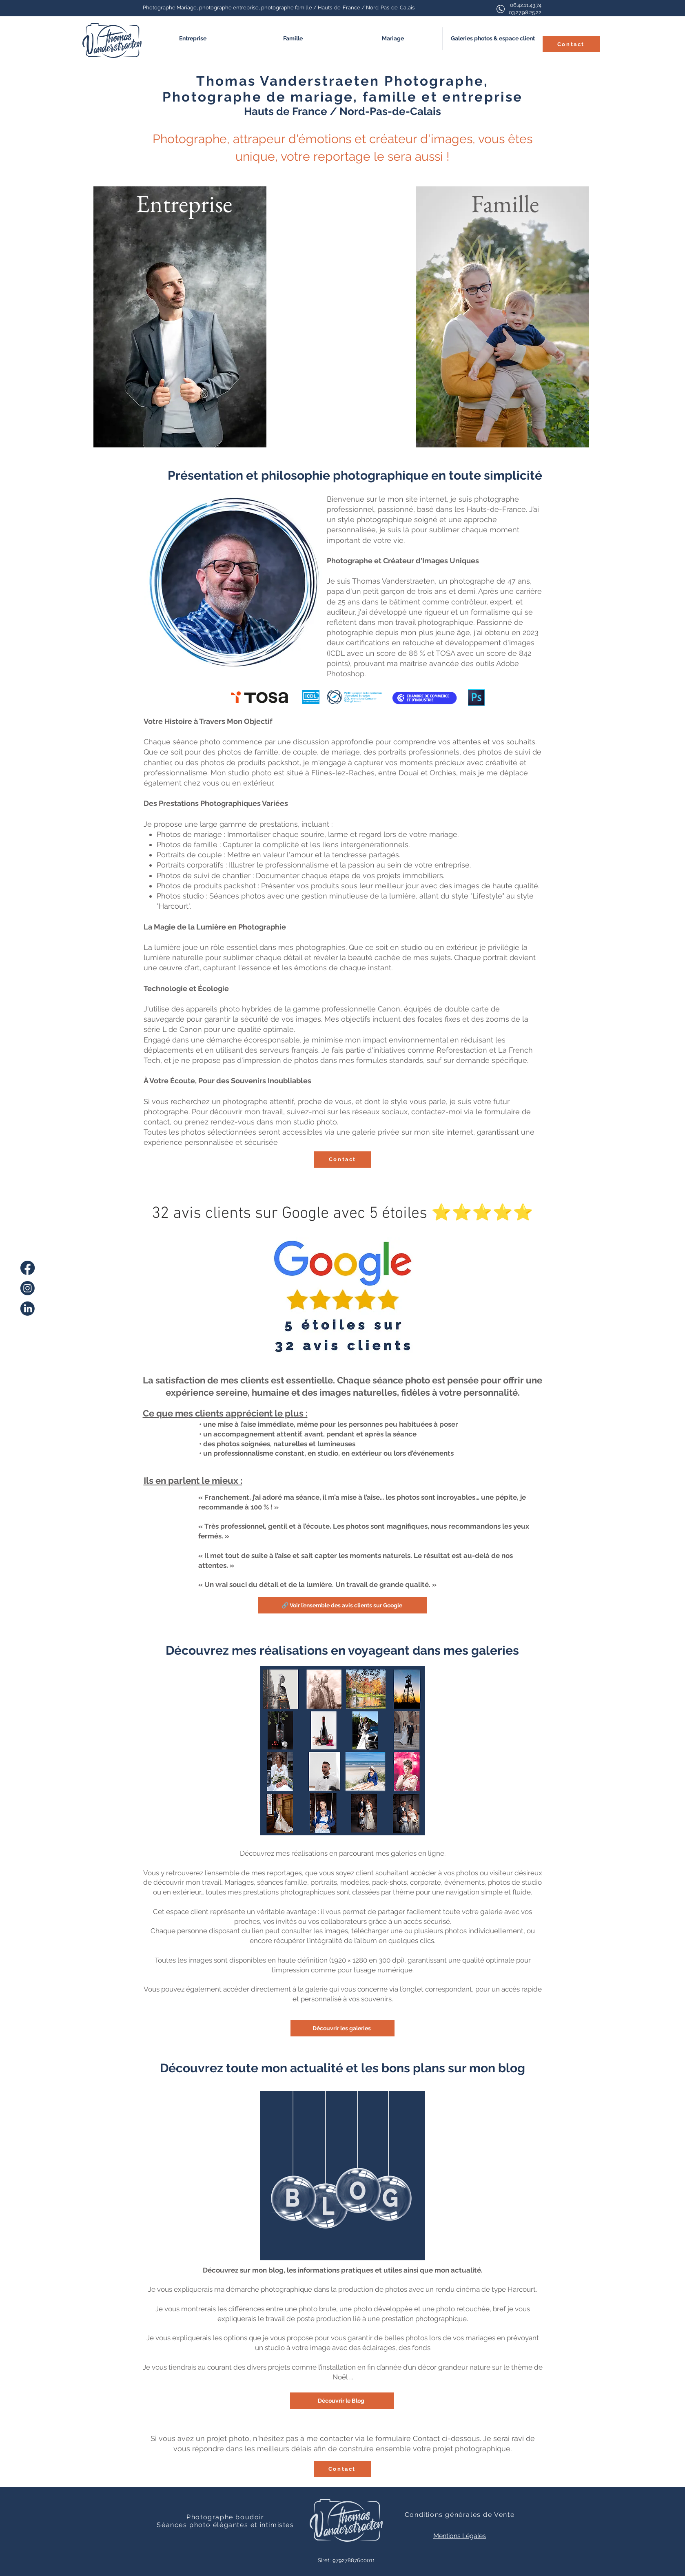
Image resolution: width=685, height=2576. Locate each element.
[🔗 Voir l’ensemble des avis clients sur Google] (342, 1605)
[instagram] (27, 1288)
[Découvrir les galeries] (342, 2028)
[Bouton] (180, 316)
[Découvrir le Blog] (342, 2400)
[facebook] (27, 1268)
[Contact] (571, 44)
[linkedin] (27, 1308)
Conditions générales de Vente (459, 2514)
